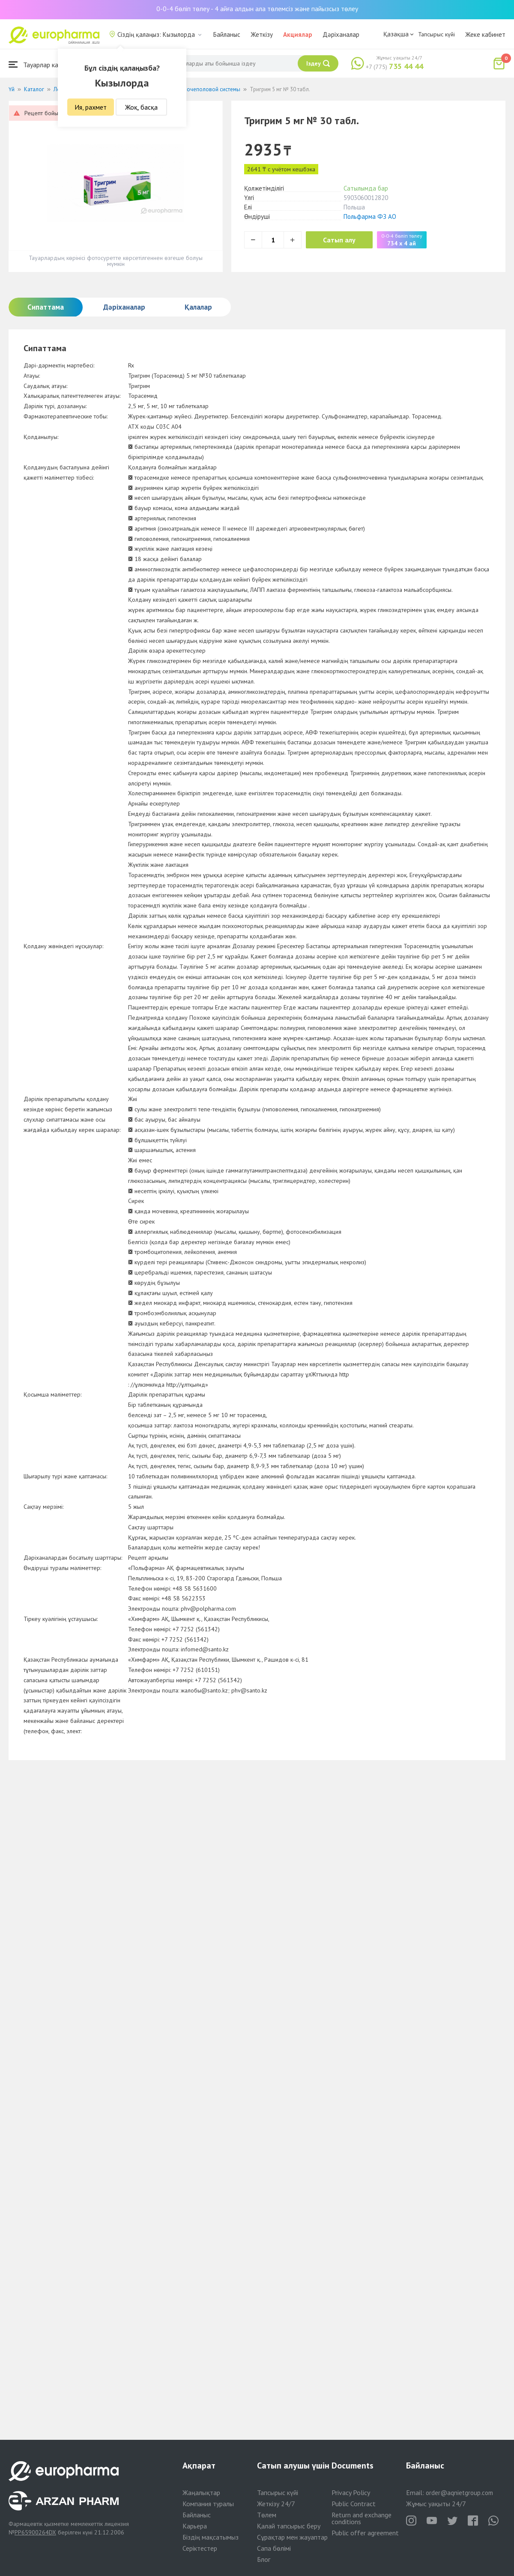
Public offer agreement (365, 2532)
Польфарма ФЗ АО (370, 216)
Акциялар (297, 34)
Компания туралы (208, 2503)
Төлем (266, 2514)
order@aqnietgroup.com (459, 2493)
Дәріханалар (341, 34)
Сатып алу (339, 240)
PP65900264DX (35, 2532)
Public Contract (354, 2503)
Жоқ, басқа (141, 107)
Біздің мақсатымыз (210, 2537)
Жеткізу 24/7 (276, 2503)
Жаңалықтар (201, 2492)
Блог (263, 2559)
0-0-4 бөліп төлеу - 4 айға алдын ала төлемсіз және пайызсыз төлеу (257, 8)
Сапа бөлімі (274, 2548)
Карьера (194, 2526)
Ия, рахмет (91, 107)
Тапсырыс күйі (436, 34)
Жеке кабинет (485, 34)
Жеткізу (262, 34)
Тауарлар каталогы (44, 64)
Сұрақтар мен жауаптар (292, 2537)
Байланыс (226, 34)
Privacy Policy (351, 2492)
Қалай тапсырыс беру (288, 2526)
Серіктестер (199, 2548)
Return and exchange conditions (361, 2518)
